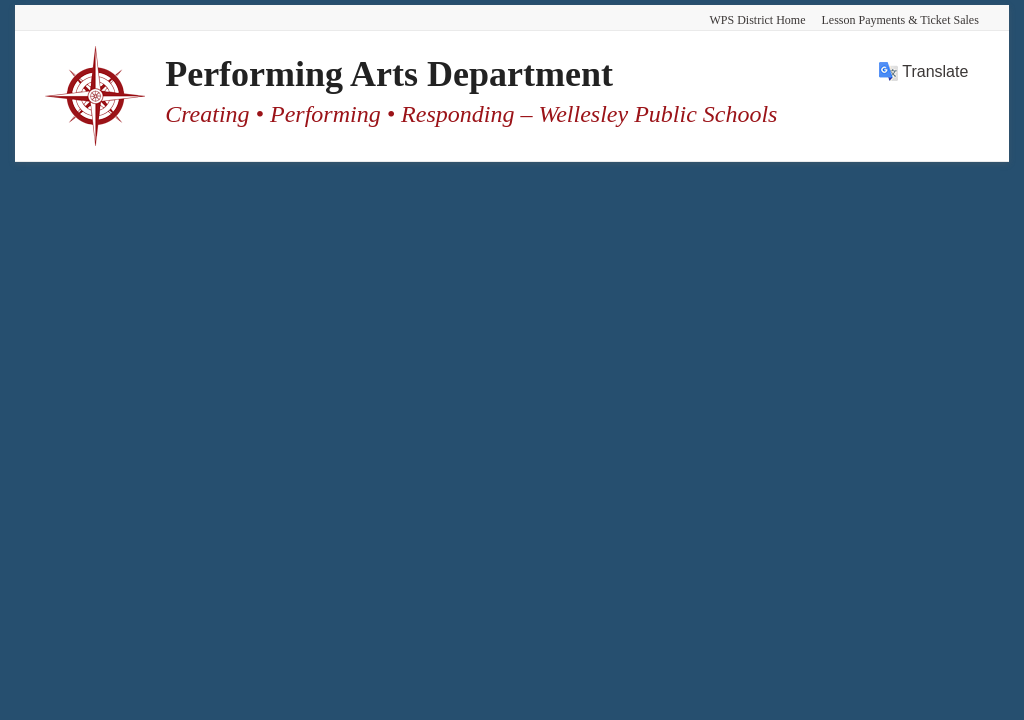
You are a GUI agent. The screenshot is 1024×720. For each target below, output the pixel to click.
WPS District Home (757, 20)
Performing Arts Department (389, 74)
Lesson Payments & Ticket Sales (899, 20)
